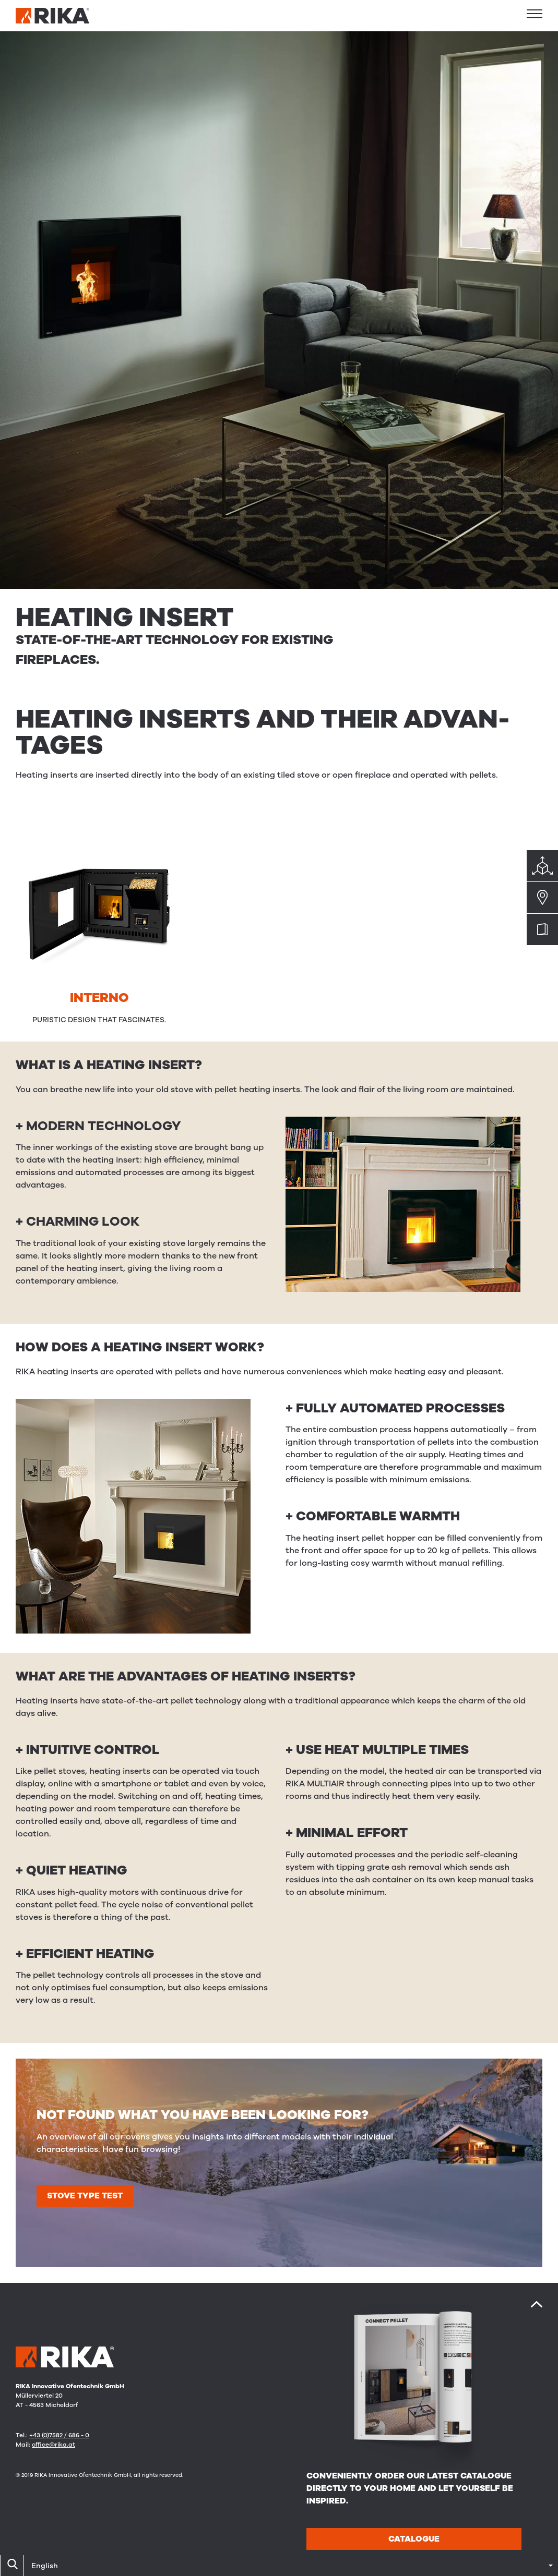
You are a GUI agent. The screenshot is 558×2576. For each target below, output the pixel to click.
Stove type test (85, 2196)
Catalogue (414, 2539)
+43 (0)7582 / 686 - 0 (59, 2435)
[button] (534, 13)
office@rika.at (53, 2444)
